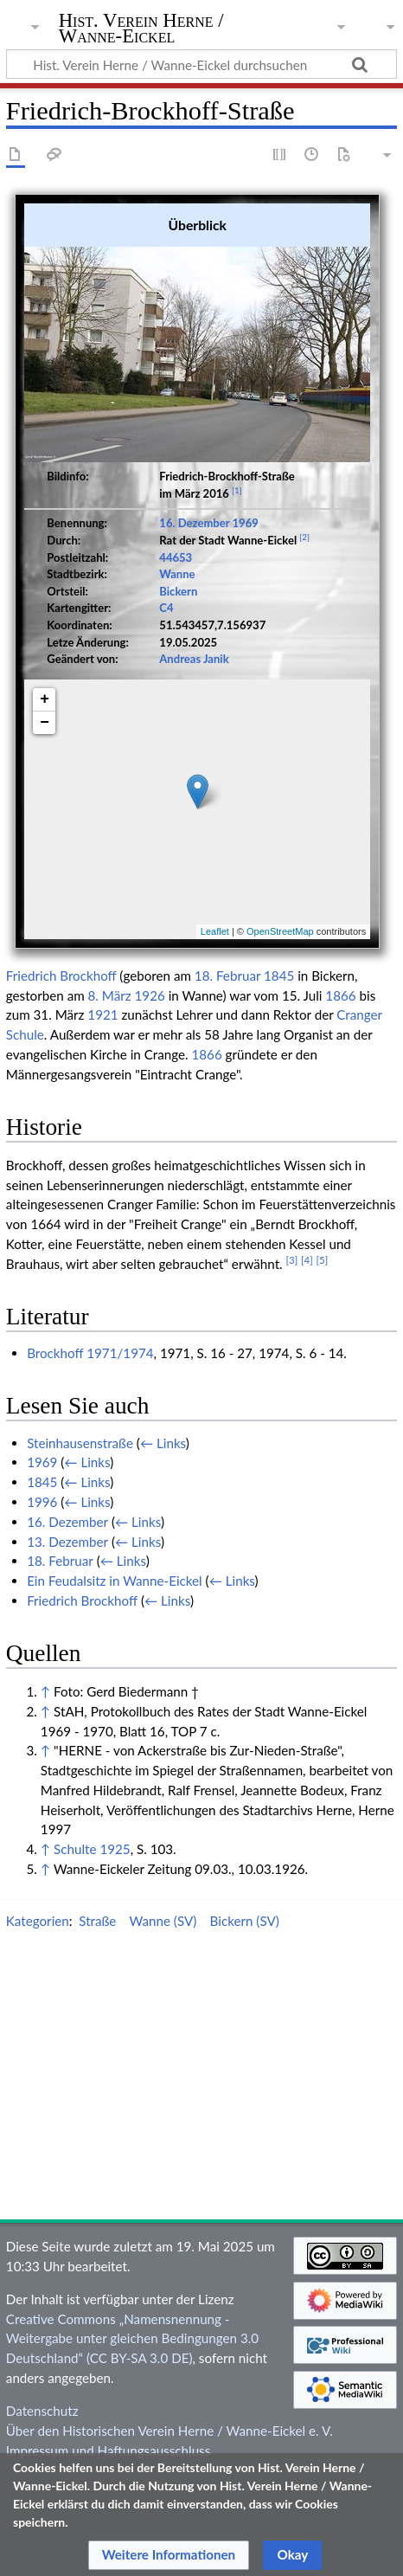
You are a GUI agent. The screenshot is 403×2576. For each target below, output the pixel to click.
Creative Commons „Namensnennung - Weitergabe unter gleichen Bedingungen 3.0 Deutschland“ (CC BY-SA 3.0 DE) (132, 2441)
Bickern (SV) (244, 2024)
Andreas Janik (193, 646)
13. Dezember (67, 1644)
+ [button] (44, 686)
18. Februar (227, 1078)
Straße (97, 2024)
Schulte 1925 (92, 1952)
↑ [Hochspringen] (45, 1794)
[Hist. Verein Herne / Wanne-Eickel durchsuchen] (201, 64)
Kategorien (37, 2024)
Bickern (178, 578)
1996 (42, 1605)
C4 (166, 595)
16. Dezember (194, 510)
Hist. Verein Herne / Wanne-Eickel (141, 30)
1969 (246, 510)
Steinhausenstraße (80, 1545)
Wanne (177, 561)
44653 (175, 544)
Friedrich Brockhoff (61, 1078)
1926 (150, 1097)
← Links (163, 1545)
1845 (279, 1078)
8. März (109, 1097)
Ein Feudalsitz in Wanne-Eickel (114, 1683)
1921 (102, 1117)
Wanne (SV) (163, 2024)
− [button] (44, 709)
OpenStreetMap (280, 918)
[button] (169, 2555)
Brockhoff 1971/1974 (90, 1456)
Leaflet (215, 918)
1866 (340, 1097)
